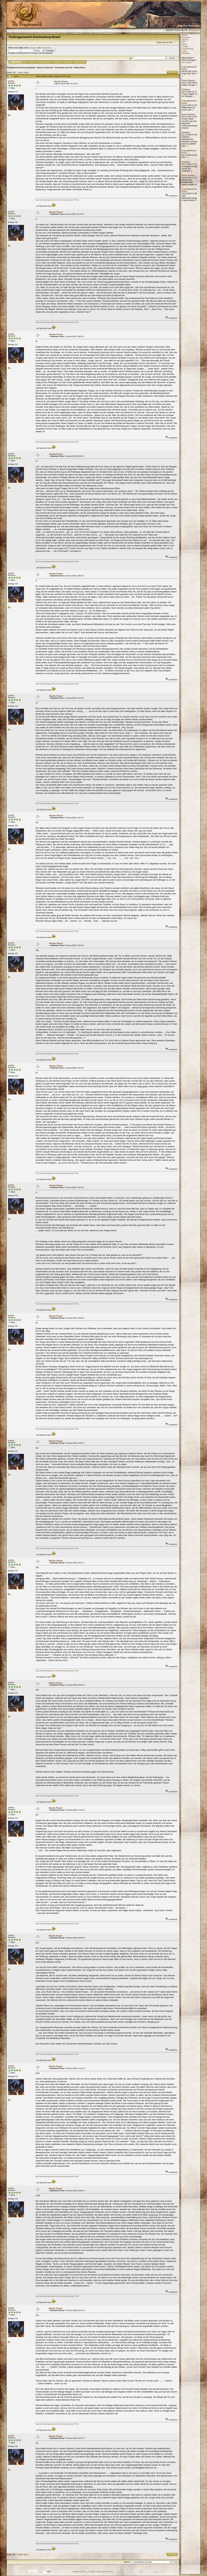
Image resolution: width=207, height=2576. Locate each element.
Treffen (185, 46)
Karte (184, 51)
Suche (32, 62)
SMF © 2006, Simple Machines (102, 2572)
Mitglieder (56, 62)
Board (184, 35)
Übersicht (16, 62)
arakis (11, 81)
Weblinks (186, 53)
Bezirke (185, 40)
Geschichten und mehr (64, 68)
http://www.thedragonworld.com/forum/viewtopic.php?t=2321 (57, 200)
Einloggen (67, 62)
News (184, 44)
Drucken (172, 72)
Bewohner (186, 37)
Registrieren (79, 62)
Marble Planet (79, 68)
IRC (183, 42)
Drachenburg (187, 49)
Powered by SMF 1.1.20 (81, 2572)
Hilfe (25, 62)
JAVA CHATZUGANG (43, 62)
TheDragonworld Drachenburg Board (21, 68)
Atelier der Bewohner (45, 68)
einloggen (33, 48)
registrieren (46, 48)
